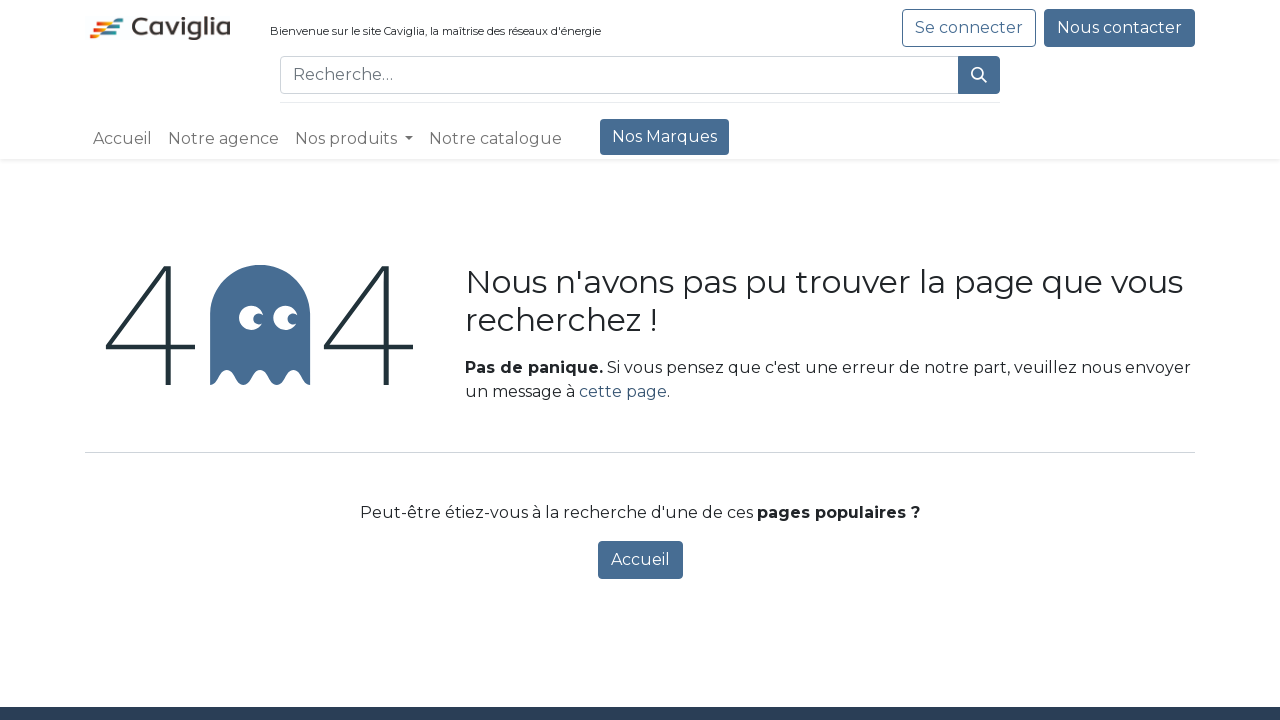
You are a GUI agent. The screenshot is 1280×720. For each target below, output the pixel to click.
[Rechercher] (979, 75)
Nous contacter (1119, 27)
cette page (623, 391)
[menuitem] (122, 139)
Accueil (640, 559)
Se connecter (969, 27)
